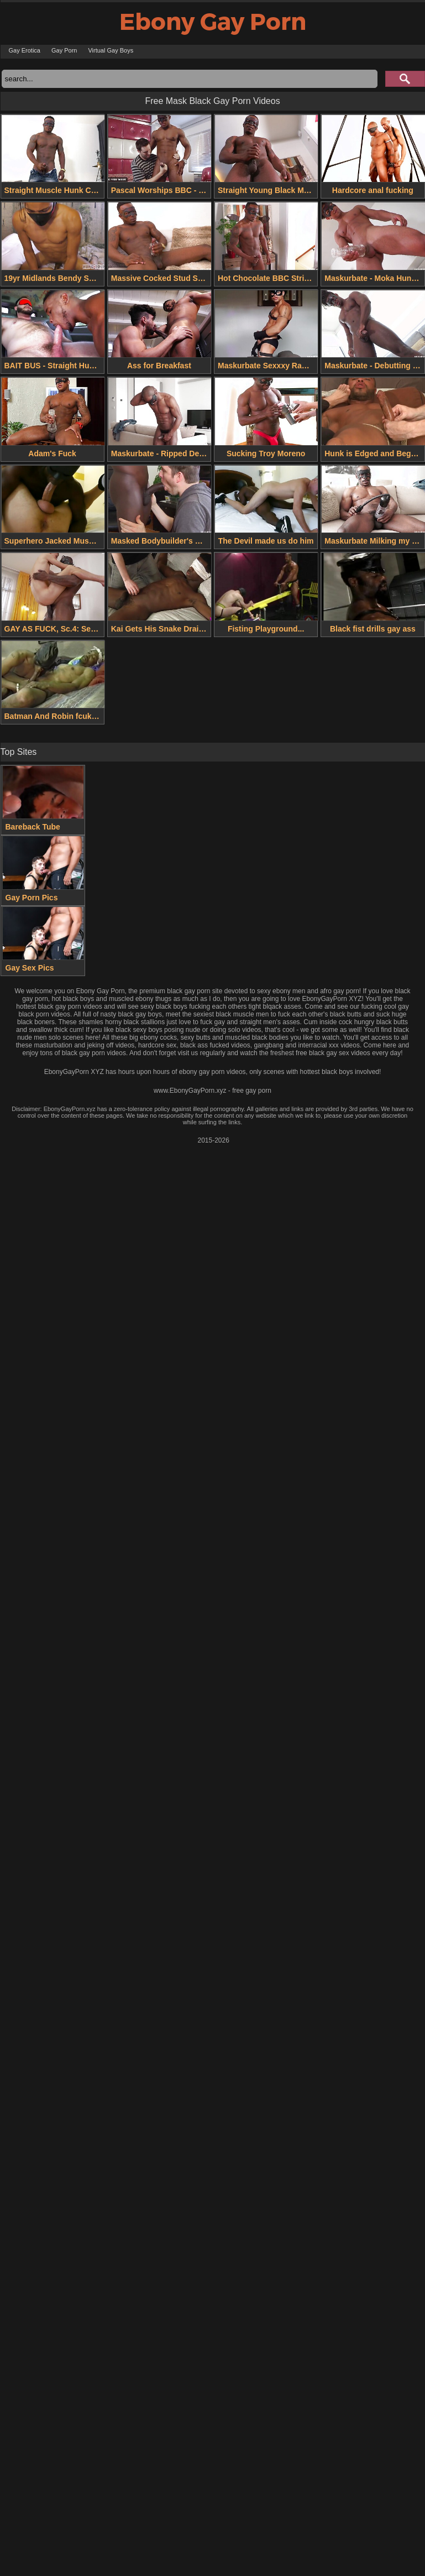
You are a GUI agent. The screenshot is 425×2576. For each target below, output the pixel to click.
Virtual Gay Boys (110, 50)
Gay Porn (64, 50)
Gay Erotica (24, 50)
